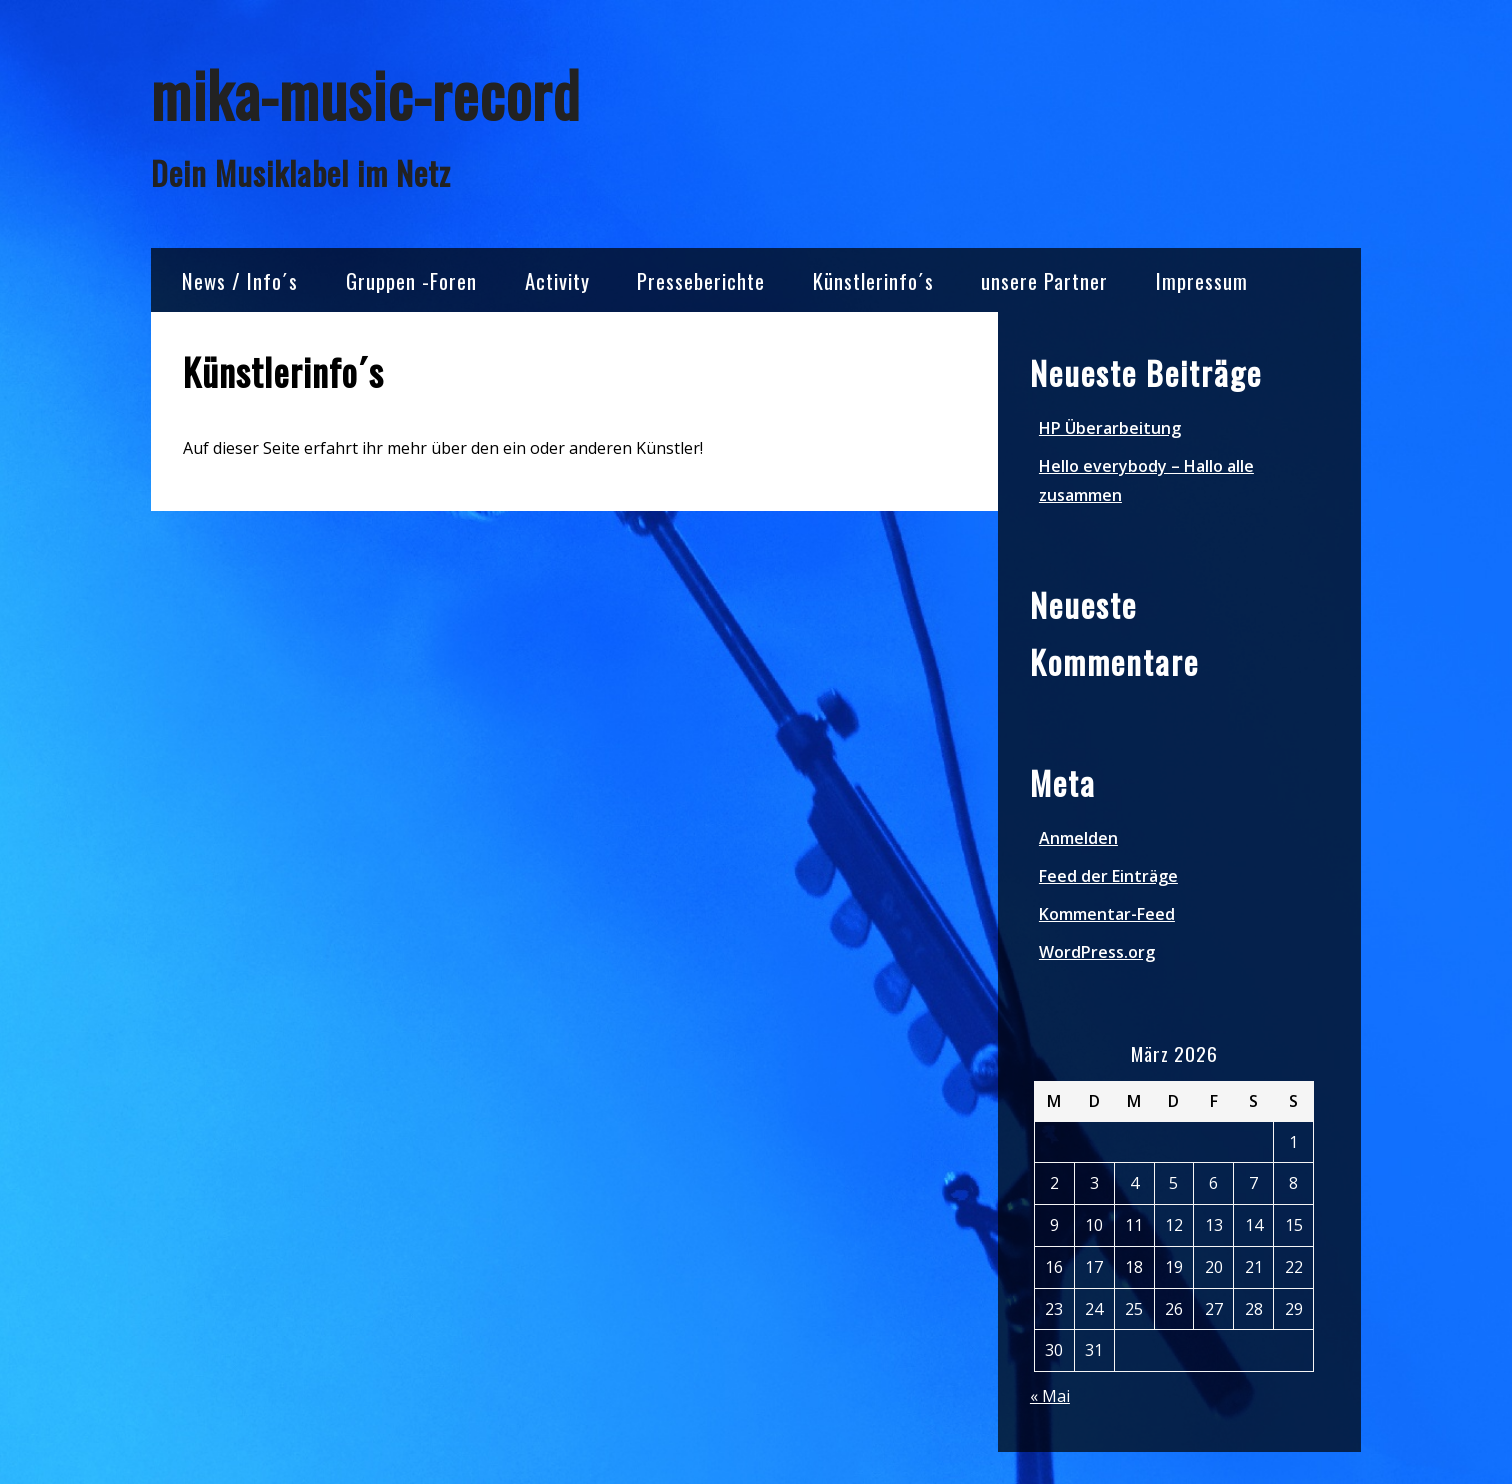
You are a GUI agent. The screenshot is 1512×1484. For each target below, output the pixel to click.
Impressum (1202, 280)
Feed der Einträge (1108, 876)
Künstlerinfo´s (873, 280)
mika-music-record (365, 93)
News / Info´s (240, 280)
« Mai (1050, 1396)
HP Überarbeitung (1110, 428)
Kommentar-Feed (1107, 914)
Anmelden (1078, 838)
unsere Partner (1044, 280)
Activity (557, 280)
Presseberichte (701, 280)
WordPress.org (1097, 952)
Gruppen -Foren (411, 280)
